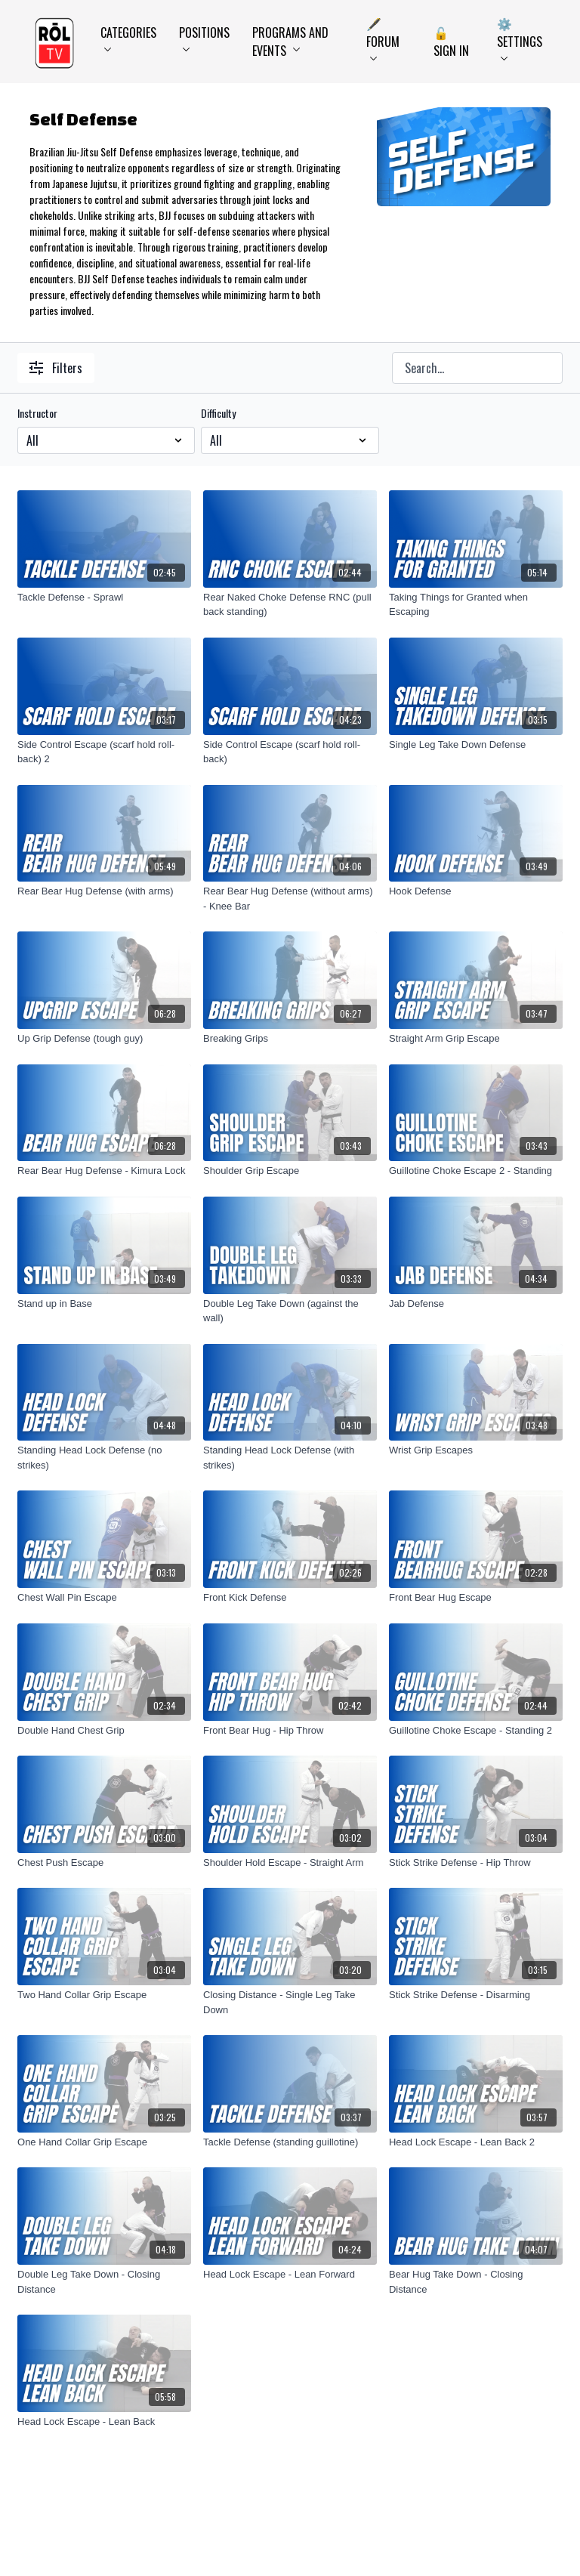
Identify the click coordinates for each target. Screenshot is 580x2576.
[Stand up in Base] (104, 1303)
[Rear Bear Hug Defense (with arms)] (104, 891)
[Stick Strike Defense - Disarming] (476, 1995)
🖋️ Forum (383, 37)
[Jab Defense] (476, 1303)
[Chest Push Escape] (104, 1862)
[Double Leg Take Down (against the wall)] (290, 1311)
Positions (204, 37)
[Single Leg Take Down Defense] (476, 744)
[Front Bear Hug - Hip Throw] (290, 1730)
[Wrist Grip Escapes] (476, 1450)
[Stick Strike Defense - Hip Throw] (476, 1862)
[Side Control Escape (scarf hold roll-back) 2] (104, 752)
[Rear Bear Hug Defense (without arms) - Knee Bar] (290, 898)
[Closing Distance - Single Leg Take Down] (290, 2002)
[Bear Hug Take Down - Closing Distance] (476, 2281)
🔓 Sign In (451, 41)
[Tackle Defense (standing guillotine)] (290, 2142)
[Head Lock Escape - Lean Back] (104, 2421)
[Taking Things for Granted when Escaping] (476, 604)
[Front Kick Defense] (290, 1597)
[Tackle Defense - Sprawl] (104, 597)
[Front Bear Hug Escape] (476, 1597)
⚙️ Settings (519, 37)
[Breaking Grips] (290, 1038)
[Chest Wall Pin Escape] (104, 1597)
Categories (128, 37)
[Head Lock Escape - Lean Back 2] (476, 2142)
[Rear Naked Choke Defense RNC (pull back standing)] (290, 604)
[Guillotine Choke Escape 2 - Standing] (476, 1170)
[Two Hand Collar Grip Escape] (104, 1995)
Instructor (37, 413)
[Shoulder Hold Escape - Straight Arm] (290, 1862)
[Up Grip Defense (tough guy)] (104, 1038)
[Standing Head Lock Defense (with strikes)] (290, 1457)
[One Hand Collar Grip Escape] (104, 2142)
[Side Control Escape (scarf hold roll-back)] (290, 752)
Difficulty (218, 413)
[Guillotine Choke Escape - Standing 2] (476, 1730)
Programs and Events (290, 41)
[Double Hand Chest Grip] (104, 1730)
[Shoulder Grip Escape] (290, 1170)
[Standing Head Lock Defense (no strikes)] (104, 1457)
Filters (55, 368)
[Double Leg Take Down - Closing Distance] (104, 2281)
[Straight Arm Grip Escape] (476, 1038)
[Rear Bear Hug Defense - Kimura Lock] (104, 1170)
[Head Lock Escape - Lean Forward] (290, 2274)
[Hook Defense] (476, 891)
